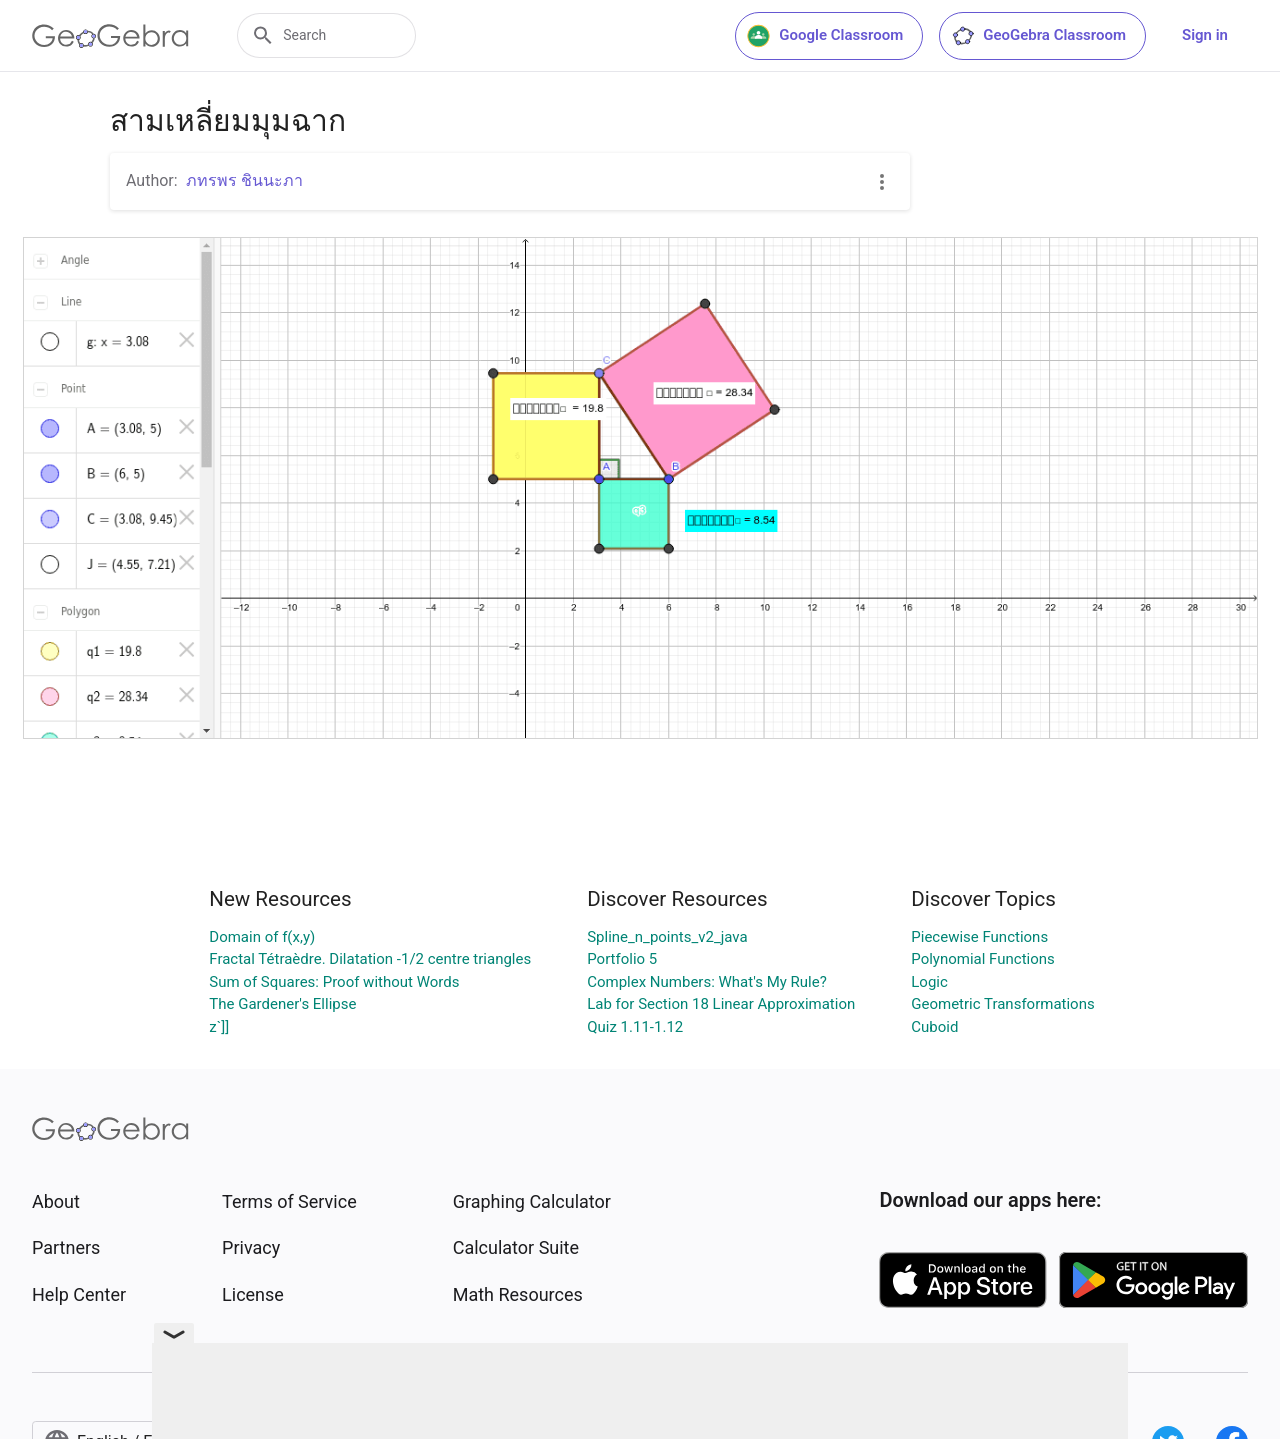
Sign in (1205, 35)
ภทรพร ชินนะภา (244, 180)
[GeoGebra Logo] (110, 36)
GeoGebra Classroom (1038, 36)
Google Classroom (825, 36)
